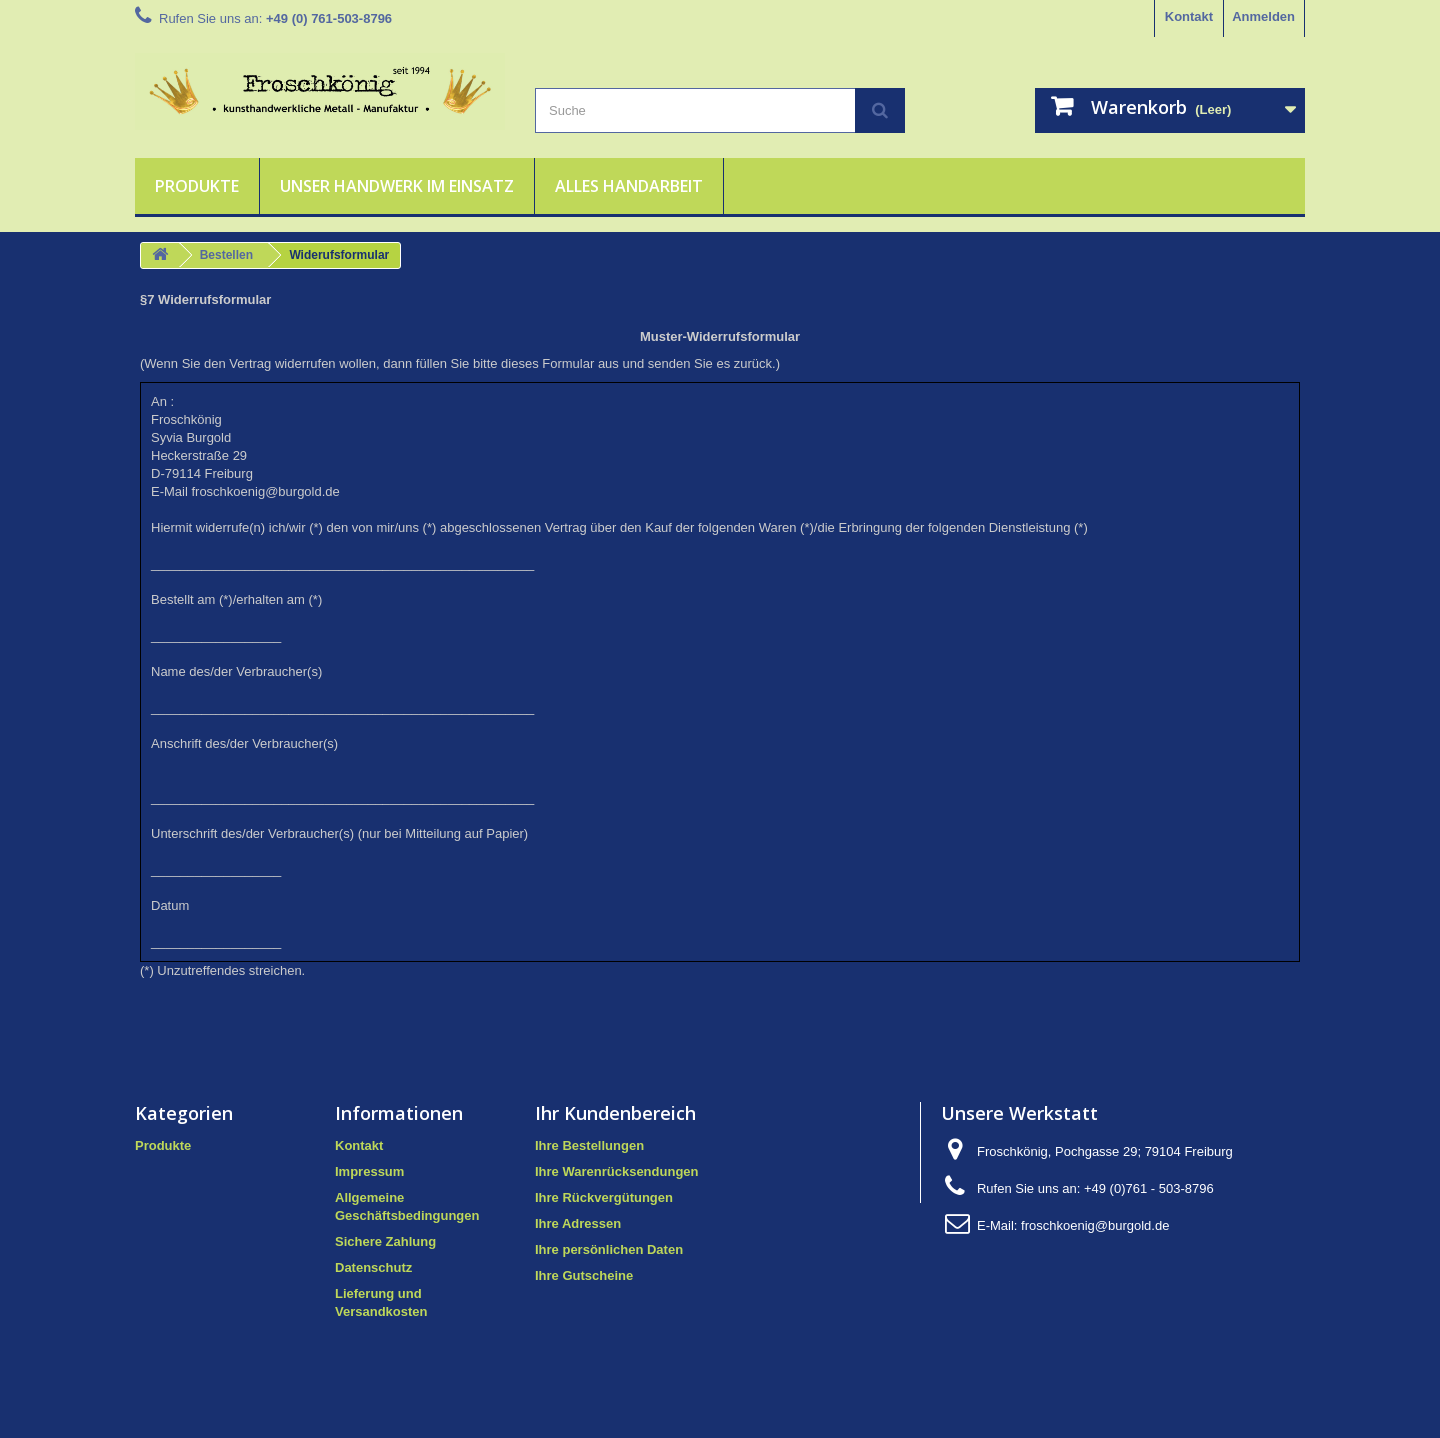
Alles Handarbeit (629, 186)
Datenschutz (373, 1267)
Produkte (197, 186)
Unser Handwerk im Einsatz (397, 186)
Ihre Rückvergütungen (604, 1197)
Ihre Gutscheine (584, 1275)
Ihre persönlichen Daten (609, 1249)
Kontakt (1189, 16)
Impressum (369, 1171)
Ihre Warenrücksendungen (617, 1171)
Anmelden (1263, 16)
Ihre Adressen (578, 1223)
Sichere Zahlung (385, 1241)
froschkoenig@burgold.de (1095, 1225)
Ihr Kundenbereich (615, 1113)
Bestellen (226, 255)
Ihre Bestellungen (589, 1145)
